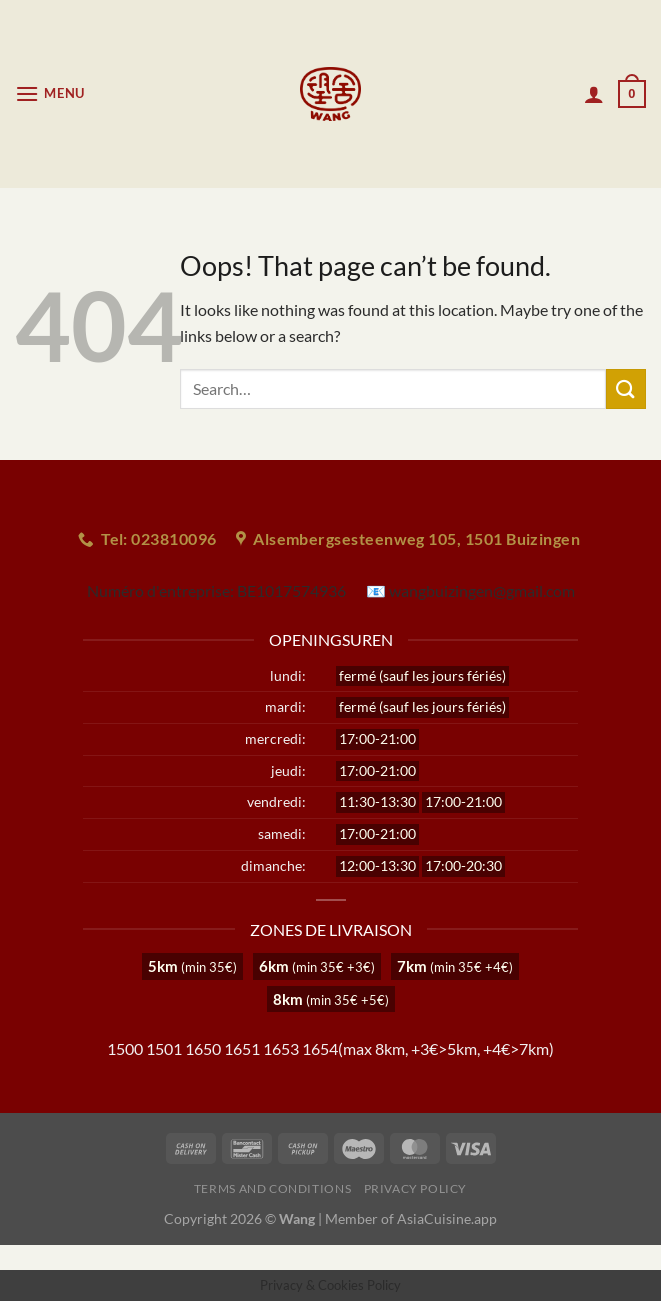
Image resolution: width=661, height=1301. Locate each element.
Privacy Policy (416, 1188)
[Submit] (626, 388)
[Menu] (50, 93)
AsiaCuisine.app (447, 1218)
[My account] (594, 94)
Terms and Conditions (272, 1188)
